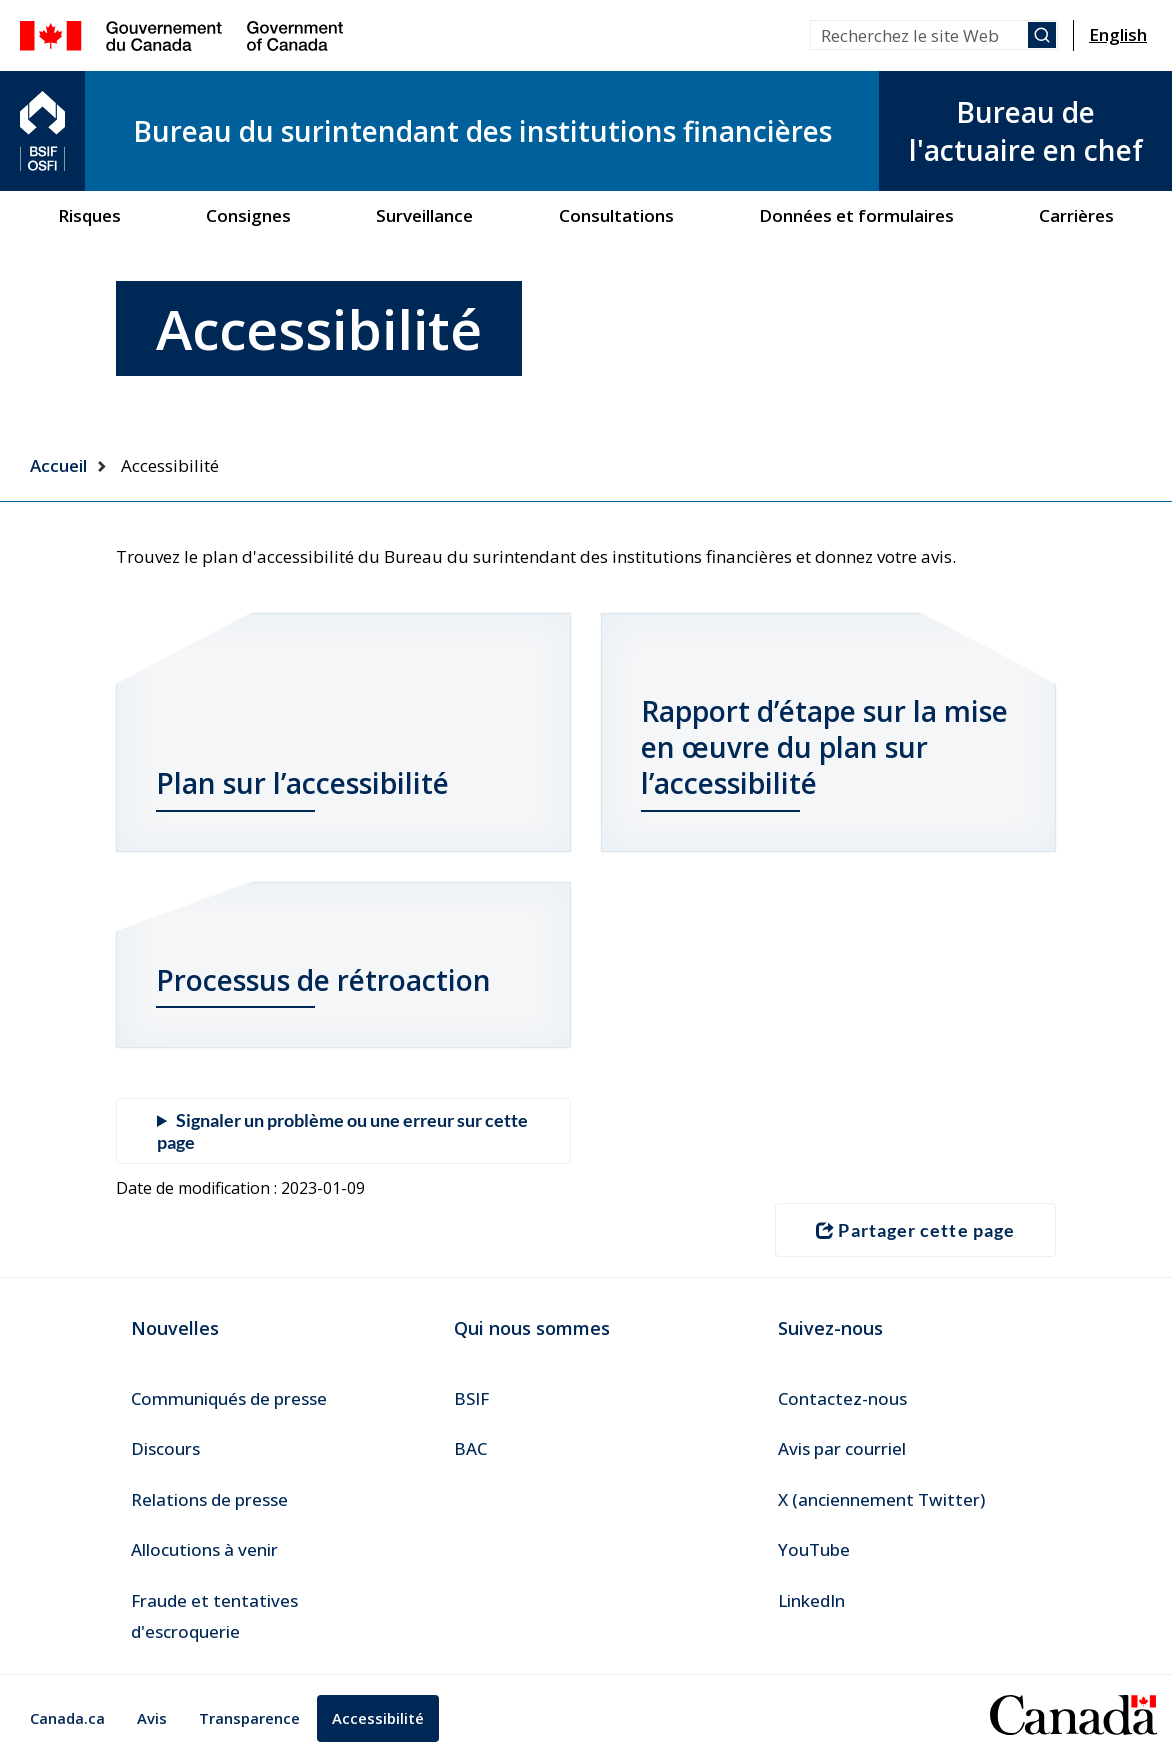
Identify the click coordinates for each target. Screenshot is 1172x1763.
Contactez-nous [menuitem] (842, 1398)
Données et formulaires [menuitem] (856, 215)
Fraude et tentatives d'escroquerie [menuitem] (214, 1616)
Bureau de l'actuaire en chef (1026, 131)
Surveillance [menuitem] (424, 215)
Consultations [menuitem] (616, 215)
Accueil (58, 465)
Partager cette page (915, 1230)
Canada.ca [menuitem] (67, 1718)
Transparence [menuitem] (249, 1718)
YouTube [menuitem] (814, 1549)
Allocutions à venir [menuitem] (204, 1549)
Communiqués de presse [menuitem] (229, 1398)
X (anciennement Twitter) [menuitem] (881, 1499)
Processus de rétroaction (323, 980)
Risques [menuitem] (89, 215)
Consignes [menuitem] (248, 215)
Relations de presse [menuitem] (209, 1499)
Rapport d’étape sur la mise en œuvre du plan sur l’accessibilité (824, 747)
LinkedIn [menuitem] (811, 1600)
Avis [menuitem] (152, 1718)
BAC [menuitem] (470, 1448)
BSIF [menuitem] (471, 1398)
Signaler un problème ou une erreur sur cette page (342, 1131)
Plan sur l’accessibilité (302, 783)
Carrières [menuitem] (1076, 215)
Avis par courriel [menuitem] (842, 1448)
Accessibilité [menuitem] (378, 1718)
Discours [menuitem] (165, 1448)
